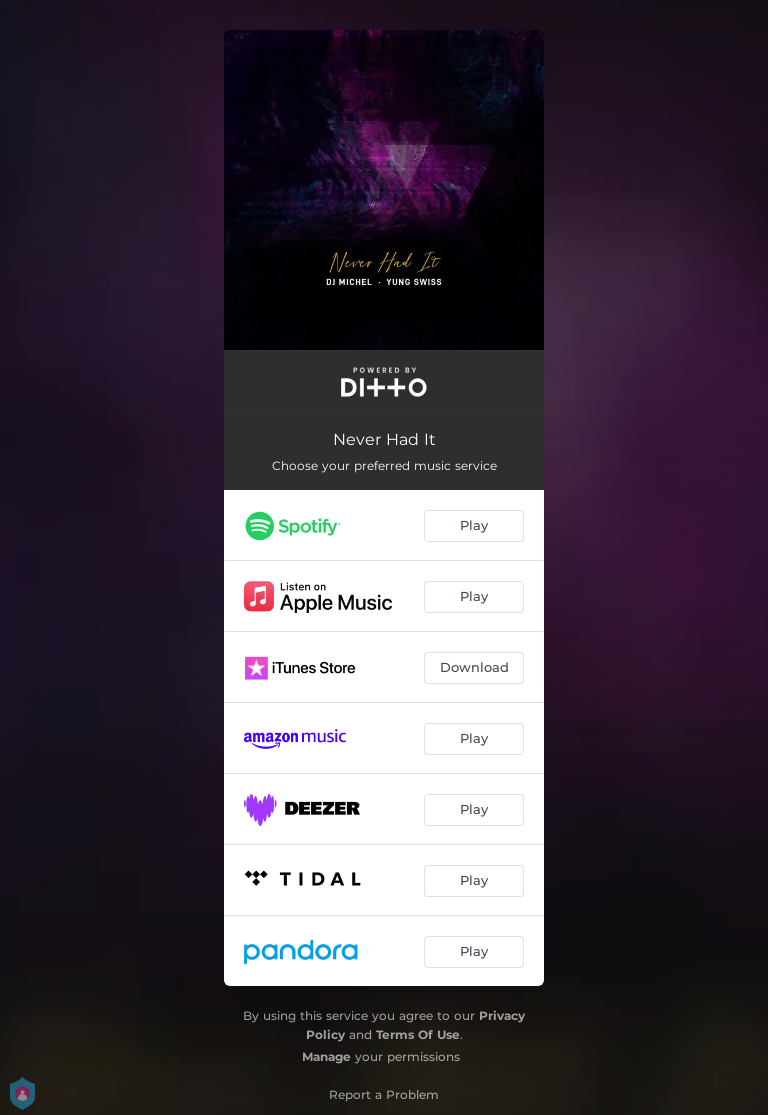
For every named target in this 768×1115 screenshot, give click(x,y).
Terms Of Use (418, 1034)
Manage (326, 1056)
